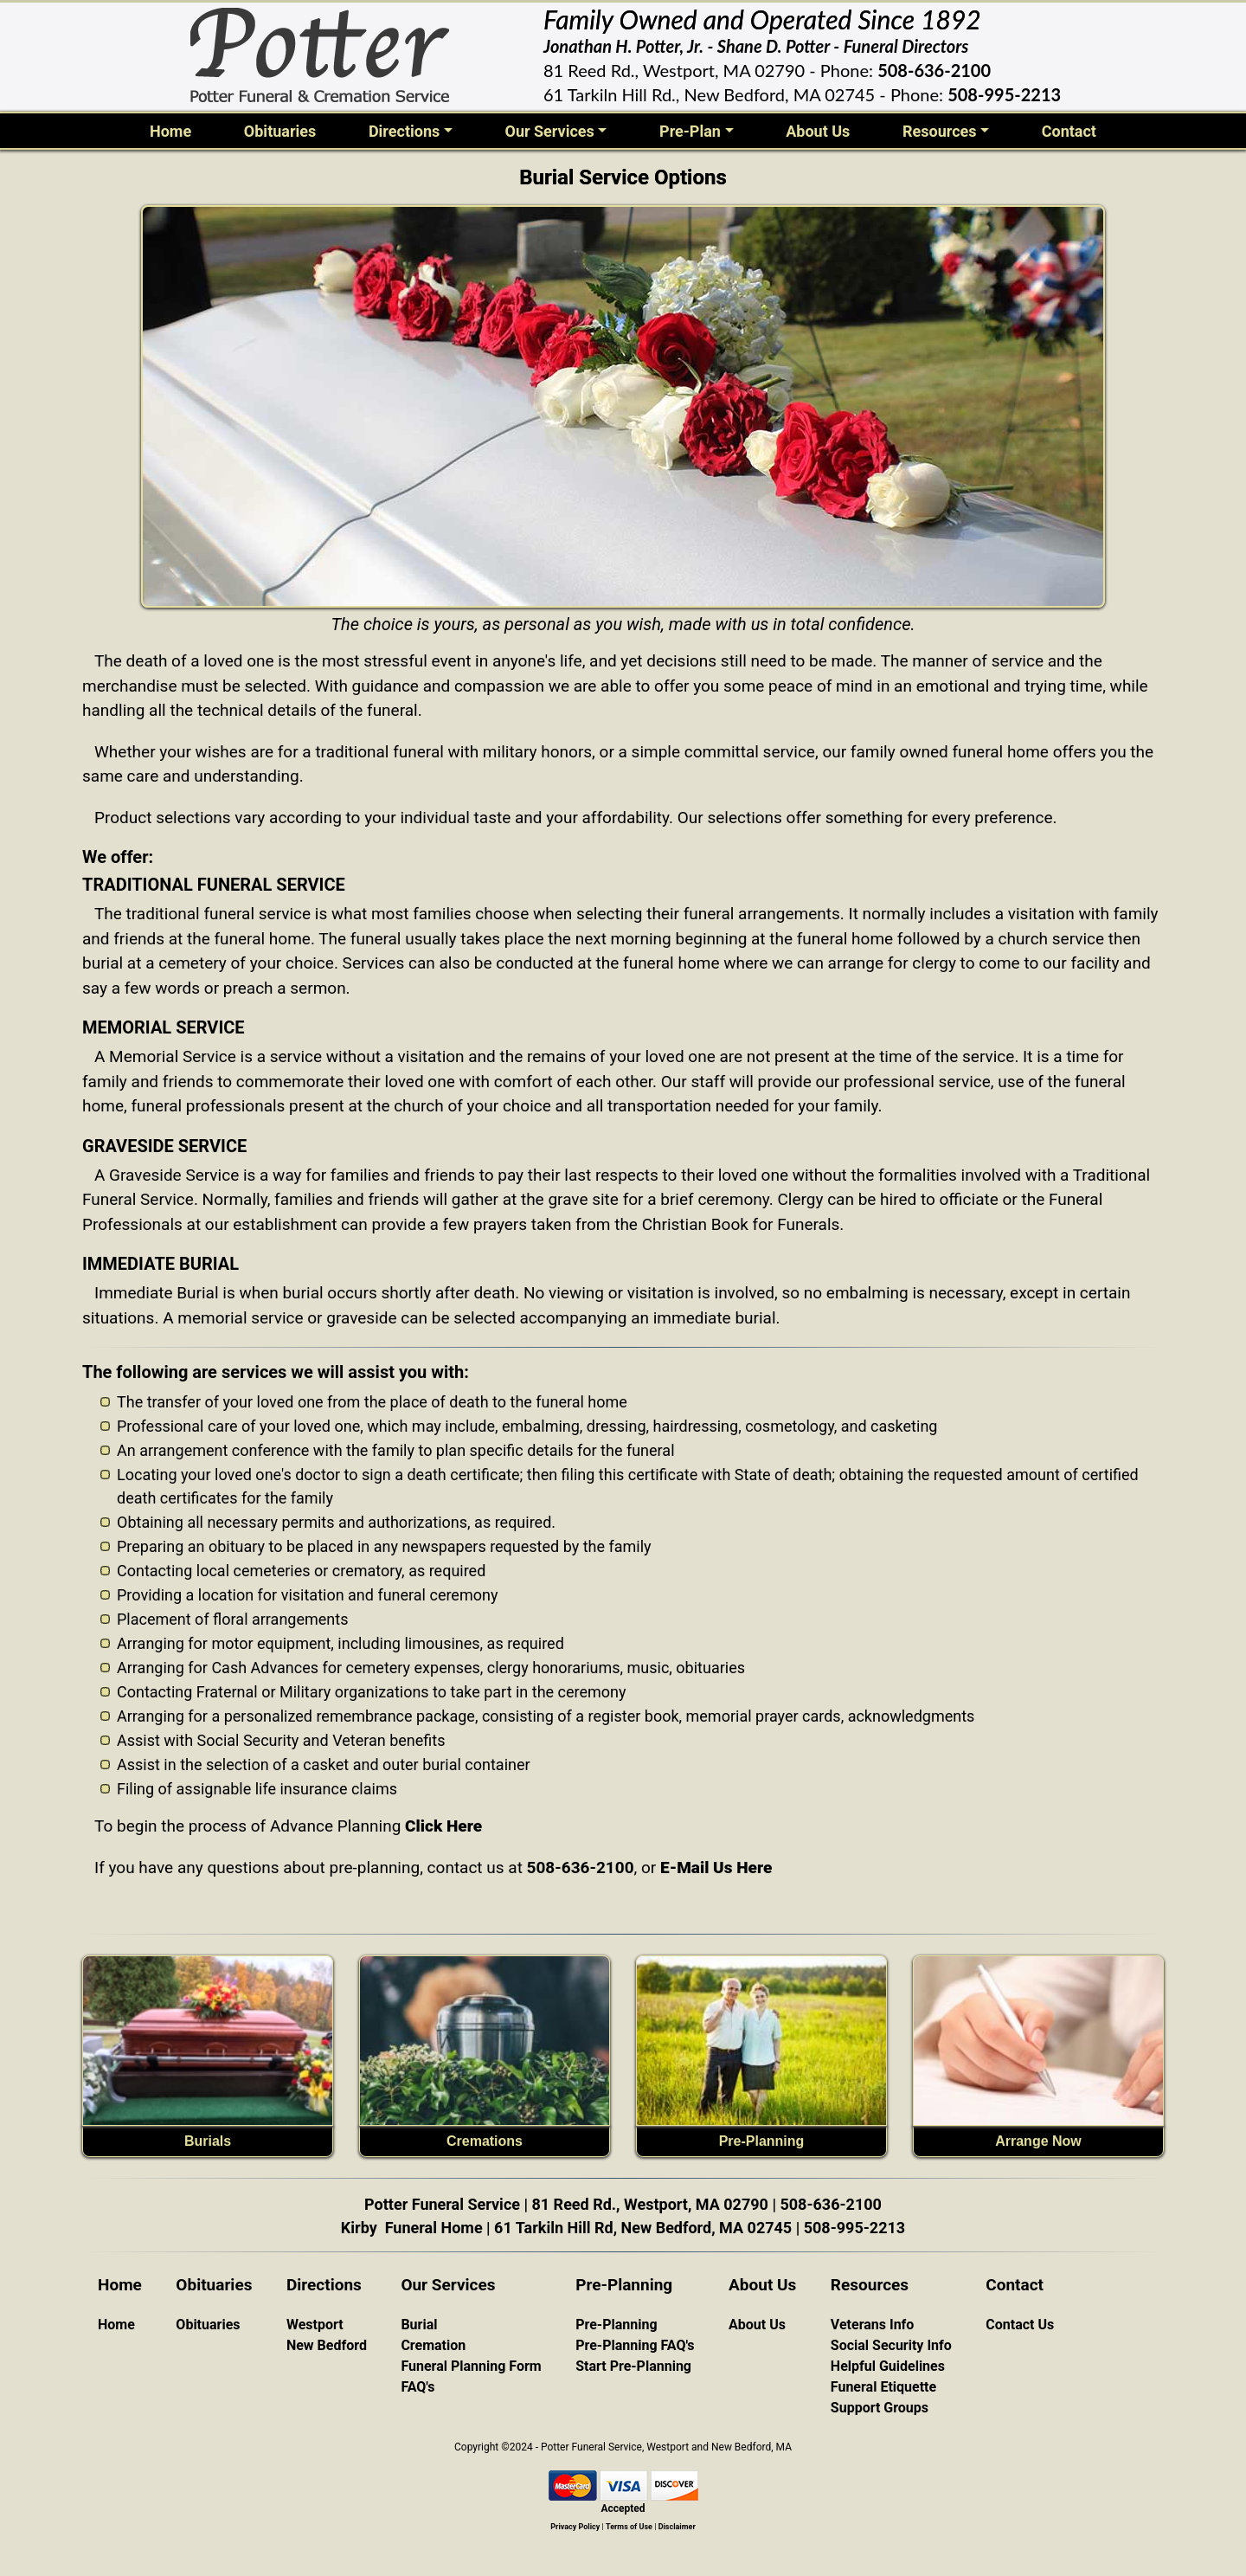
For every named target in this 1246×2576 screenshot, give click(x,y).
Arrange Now (1038, 2141)
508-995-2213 (1004, 94)
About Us (818, 131)
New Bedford (326, 2345)
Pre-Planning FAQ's (634, 2345)
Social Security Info (891, 2345)
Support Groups (879, 2407)
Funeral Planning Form (471, 2366)
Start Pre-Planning (633, 2366)
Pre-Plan (690, 131)
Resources (939, 131)
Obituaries (280, 131)
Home (174, 129)
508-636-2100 (934, 70)
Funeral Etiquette (883, 2387)
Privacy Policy (575, 2526)
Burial (419, 2324)
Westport (315, 2324)
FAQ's (417, 2387)
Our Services (549, 131)
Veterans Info (873, 2324)
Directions (404, 131)
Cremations (484, 2141)
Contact (1069, 131)
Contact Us (1020, 2324)
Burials (207, 2141)
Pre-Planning (762, 2141)
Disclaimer (677, 2526)
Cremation (433, 2345)
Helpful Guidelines (888, 2366)
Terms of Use (629, 2526)
